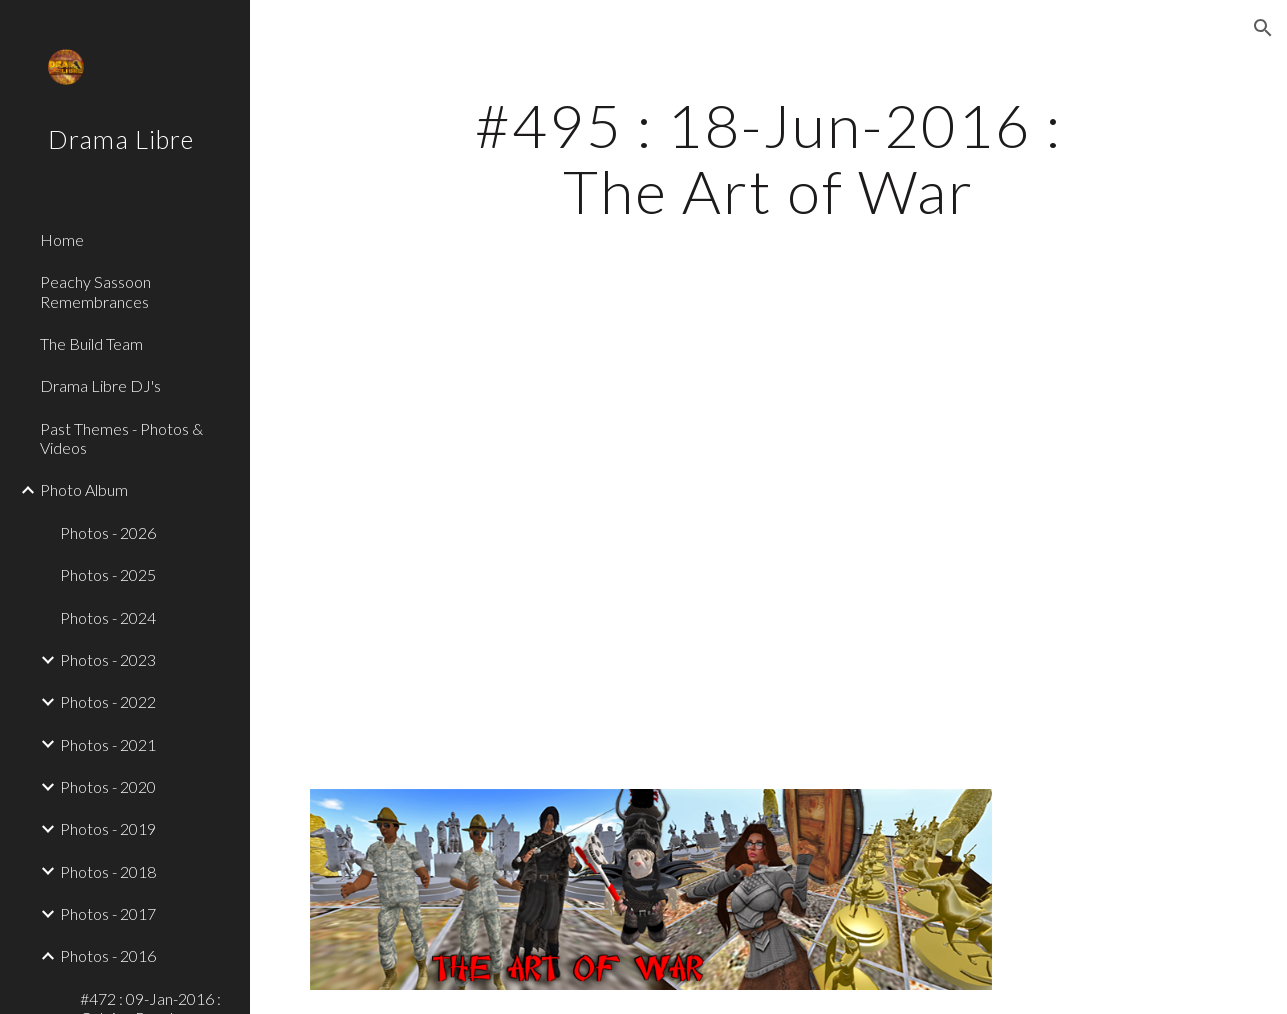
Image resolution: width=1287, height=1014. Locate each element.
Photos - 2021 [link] (108, 744)
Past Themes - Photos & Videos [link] (121, 438)
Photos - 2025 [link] (108, 574)
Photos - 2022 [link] (108, 701)
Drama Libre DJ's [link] (100, 385)
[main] (769, 158)
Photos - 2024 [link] (108, 617)
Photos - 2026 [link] (108, 532)
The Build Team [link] (91, 343)
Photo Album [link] (84, 489)
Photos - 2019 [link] (108, 828)
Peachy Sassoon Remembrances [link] (95, 291)
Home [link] (62, 239)
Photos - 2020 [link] (108, 786)
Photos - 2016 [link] (108, 955)
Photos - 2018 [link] (108, 871)
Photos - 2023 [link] (108, 659)
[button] (1263, 28)
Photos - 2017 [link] (108, 913)
